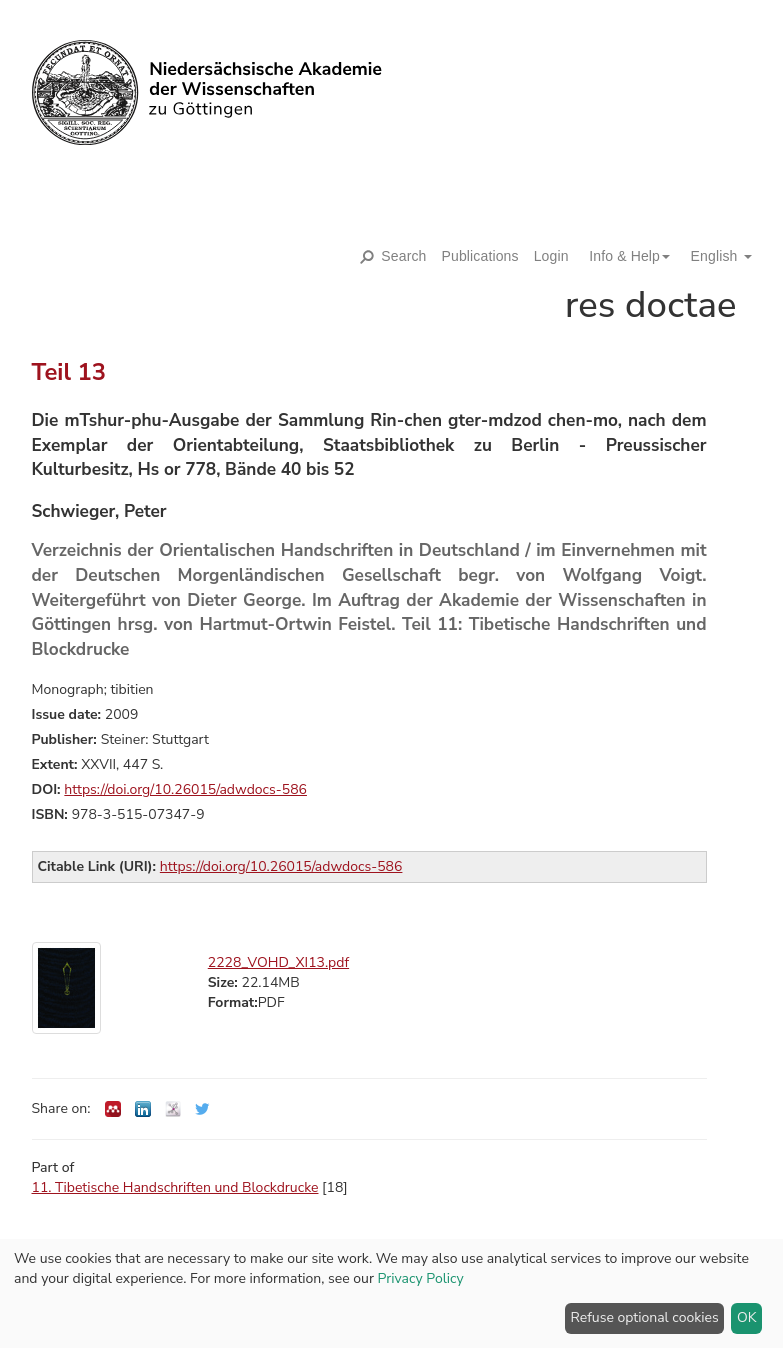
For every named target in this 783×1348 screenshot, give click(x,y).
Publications (480, 256)
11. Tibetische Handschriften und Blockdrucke (175, 1187)
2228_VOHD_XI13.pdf (278, 962)
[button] (622, 256)
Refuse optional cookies (645, 1317)
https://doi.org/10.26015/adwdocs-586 (185, 789)
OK (747, 1317)
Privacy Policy (421, 1278)
